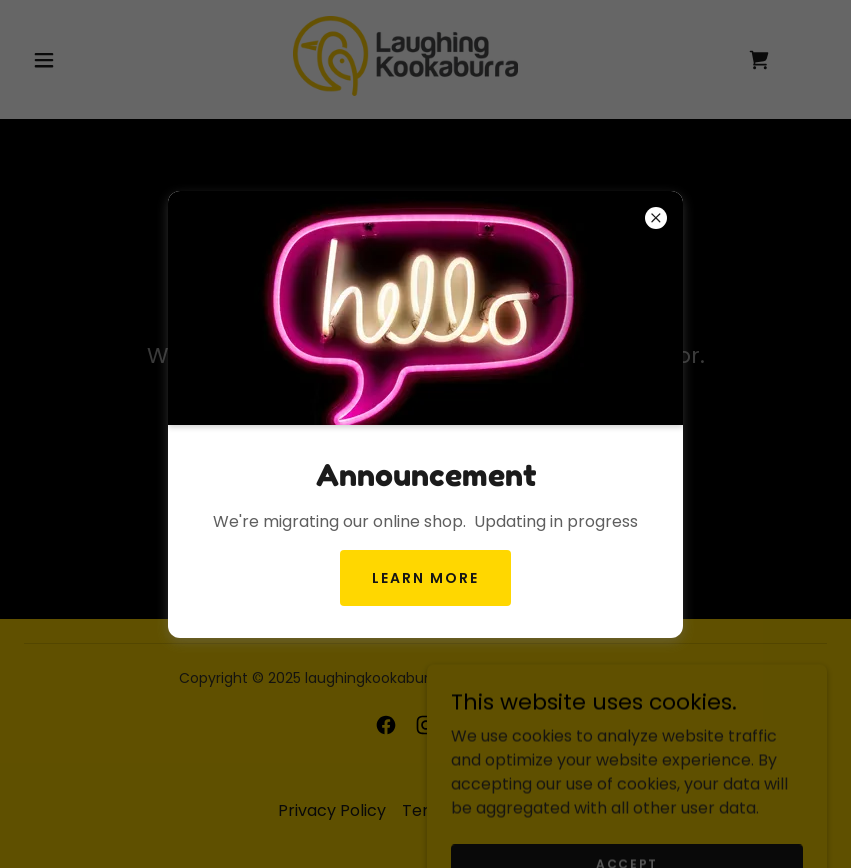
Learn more (425, 578)
